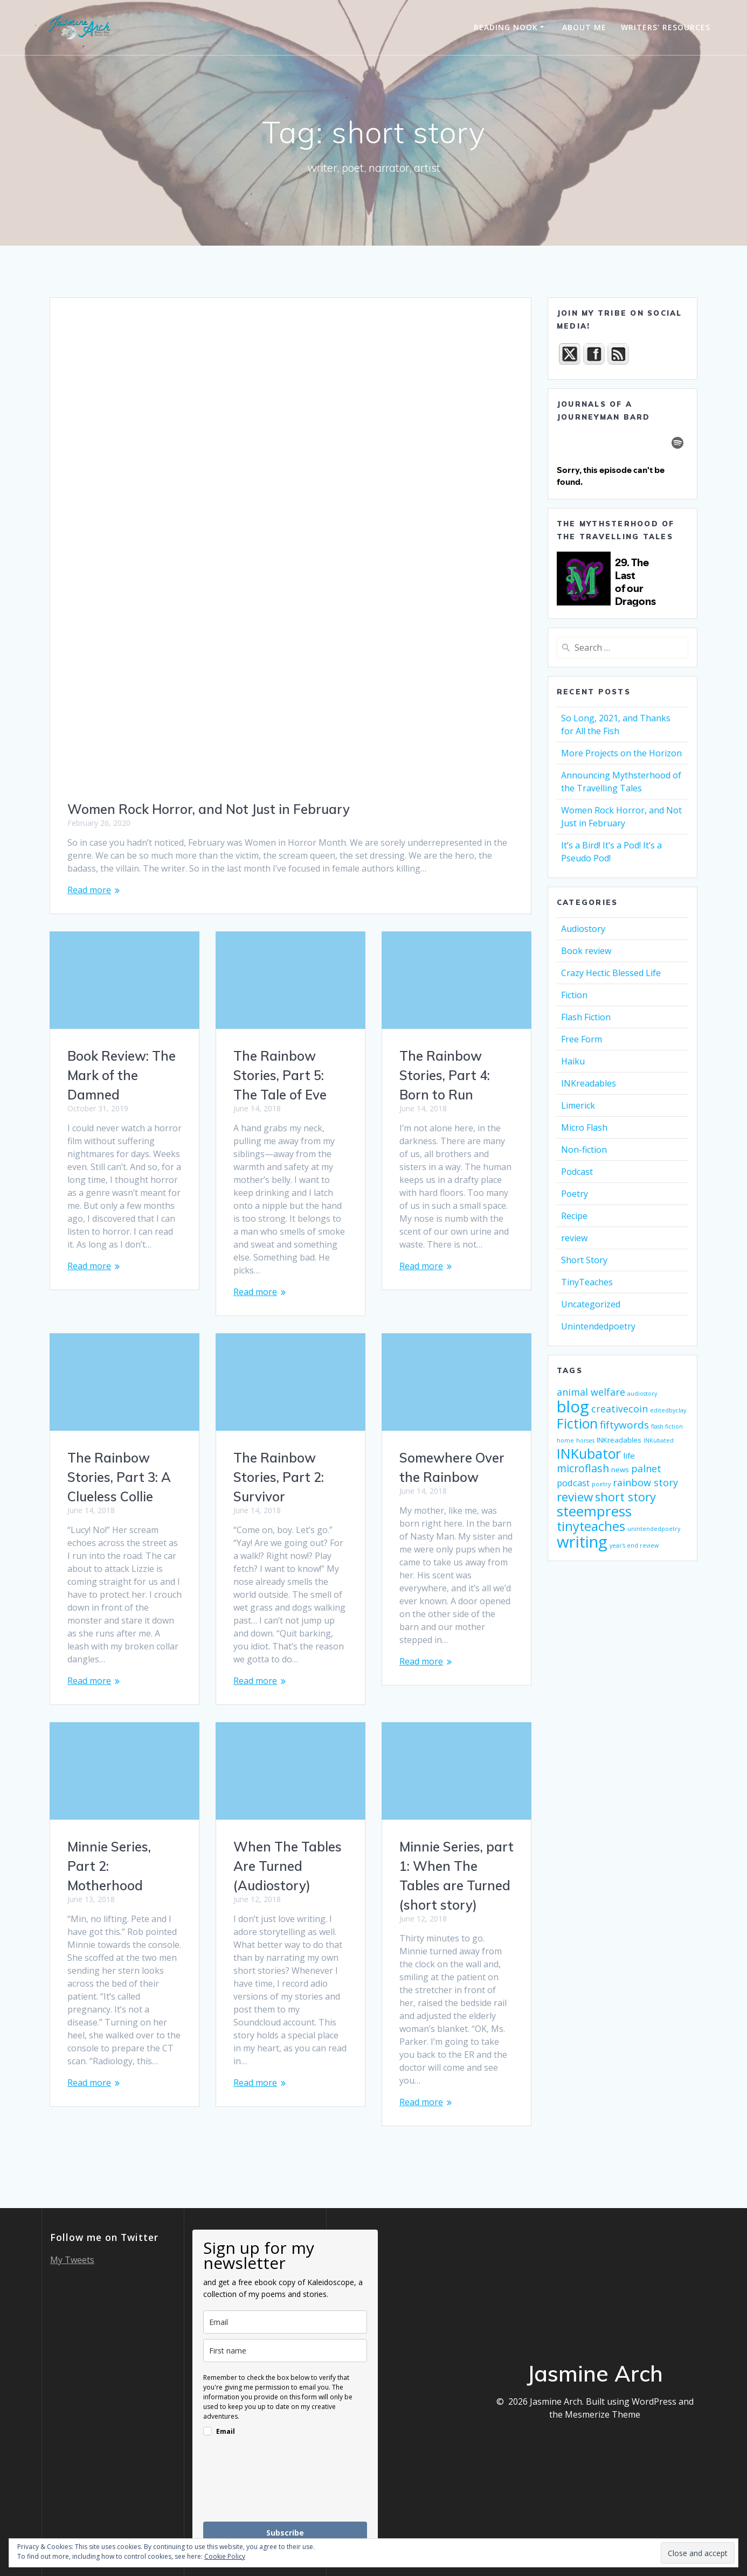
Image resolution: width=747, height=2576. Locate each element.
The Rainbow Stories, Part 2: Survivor (278, 1477)
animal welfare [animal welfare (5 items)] (591, 1392)
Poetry (574, 1194)
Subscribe (285, 2533)
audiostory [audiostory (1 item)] (642, 1393)
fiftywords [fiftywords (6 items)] (624, 1425)
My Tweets (72, 2260)
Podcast (577, 1172)
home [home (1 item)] (565, 1440)
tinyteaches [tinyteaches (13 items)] (591, 1526)
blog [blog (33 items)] (573, 1406)
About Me (584, 27)
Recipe (574, 1216)
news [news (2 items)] (620, 1469)
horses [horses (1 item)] (585, 1440)
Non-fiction (584, 1149)
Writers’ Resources (665, 27)
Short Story (584, 1260)
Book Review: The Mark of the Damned (121, 1075)
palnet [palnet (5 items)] (646, 1468)
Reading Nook (506, 27)
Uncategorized (590, 1304)
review (574, 1238)
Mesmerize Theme (602, 2414)
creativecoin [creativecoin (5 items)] (619, 1408)
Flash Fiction (586, 1017)
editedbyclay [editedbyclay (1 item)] (668, 1410)
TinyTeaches (587, 1282)
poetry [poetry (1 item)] (601, 1484)
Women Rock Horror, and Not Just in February (208, 809)
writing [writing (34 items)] (582, 1541)
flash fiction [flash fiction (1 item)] (667, 1426)
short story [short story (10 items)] (625, 1497)
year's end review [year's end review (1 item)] (634, 1545)
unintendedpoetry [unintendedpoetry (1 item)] (653, 1529)
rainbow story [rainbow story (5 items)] (645, 1482)
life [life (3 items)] (629, 1455)
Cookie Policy (224, 2556)
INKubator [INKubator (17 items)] (589, 1453)
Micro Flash (584, 1127)
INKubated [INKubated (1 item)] (659, 1440)
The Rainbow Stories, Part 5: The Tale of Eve (280, 1075)
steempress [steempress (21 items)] (594, 1511)
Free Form (581, 1039)
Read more (89, 890)
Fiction (574, 995)
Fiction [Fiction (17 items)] (577, 1423)
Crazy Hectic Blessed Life (611, 973)
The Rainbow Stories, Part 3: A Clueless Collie (119, 1477)
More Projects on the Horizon (621, 753)
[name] (285, 2350)
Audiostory (583, 929)
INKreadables (588, 1083)
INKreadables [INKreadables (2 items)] (619, 1440)
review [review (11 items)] (575, 1496)
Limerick (578, 1105)
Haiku (573, 1061)
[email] (285, 2322)
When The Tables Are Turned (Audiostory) (287, 1866)
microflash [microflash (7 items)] (583, 1468)
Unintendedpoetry (598, 1326)
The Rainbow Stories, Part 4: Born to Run (444, 1075)
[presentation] (285, 2490)
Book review (586, 951)
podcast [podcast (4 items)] (573, 1483)
